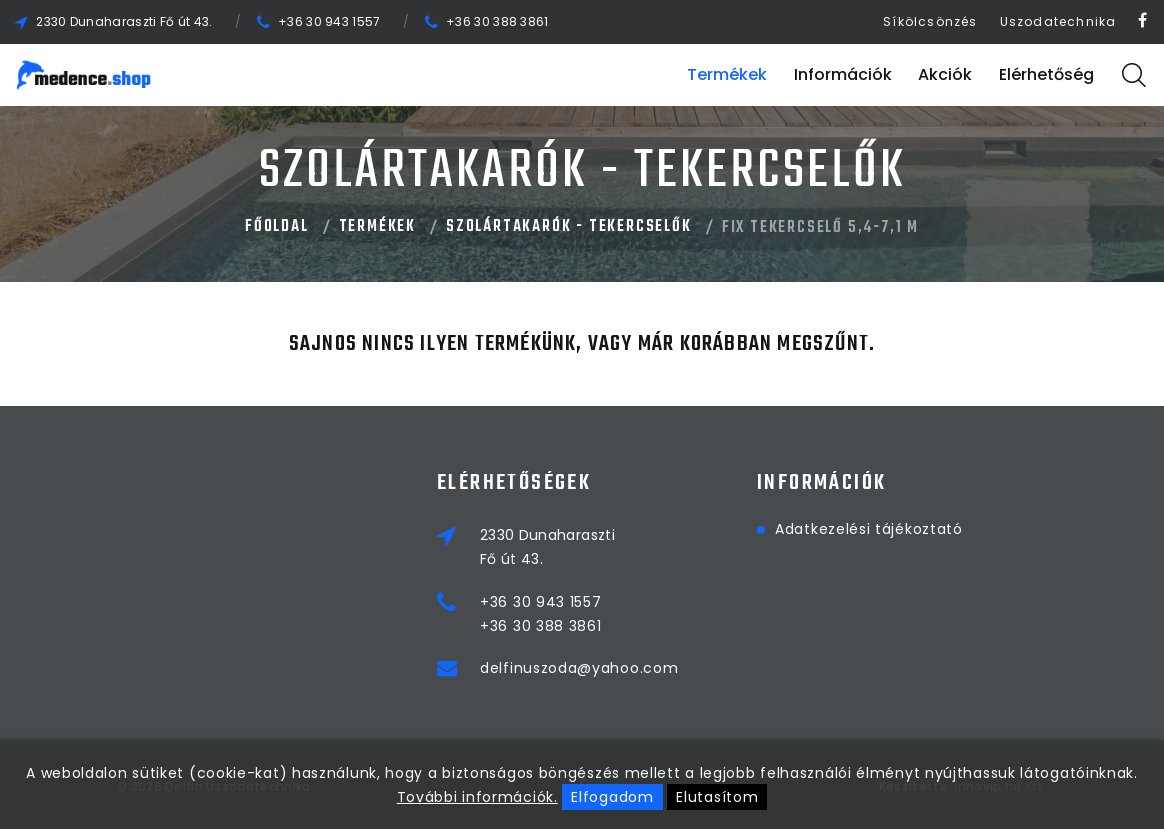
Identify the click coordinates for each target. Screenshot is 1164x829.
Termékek (727, 74)
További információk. (477, 797)
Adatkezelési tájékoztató (869, 529)
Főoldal (277, 227)
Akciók (945, 74)
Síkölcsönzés (930, 21)
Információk (843, 74)
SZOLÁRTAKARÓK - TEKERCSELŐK (569, 227)
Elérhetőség (1046, 74)
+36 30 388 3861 (497, 21)
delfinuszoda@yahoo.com (579, 668)
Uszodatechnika (1058, 21)
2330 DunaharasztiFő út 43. (547, 547)
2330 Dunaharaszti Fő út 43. (124, 21)
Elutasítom (717, 797)
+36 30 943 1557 (329, 21)
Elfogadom (612, 797)
